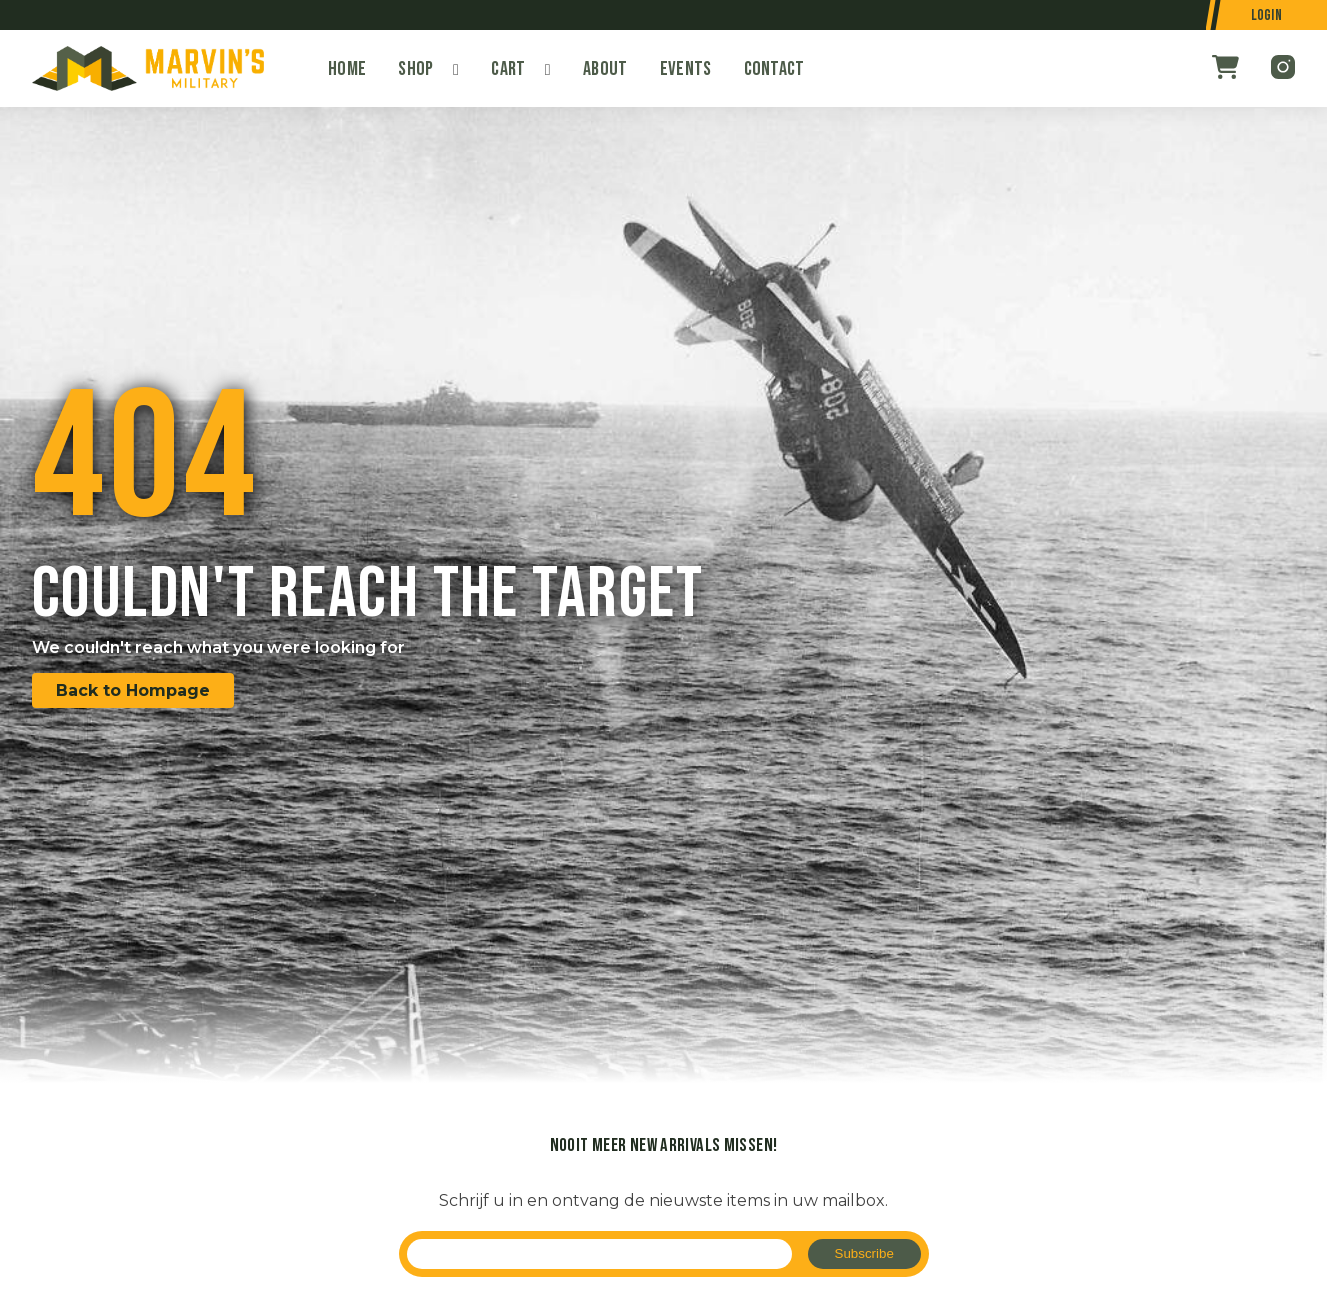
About (605, 69)
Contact (774, 69)
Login (1267, 15)
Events (686, 69)
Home (347, 69)
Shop (415, 69)
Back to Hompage (133, 690)
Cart (508, 69)
